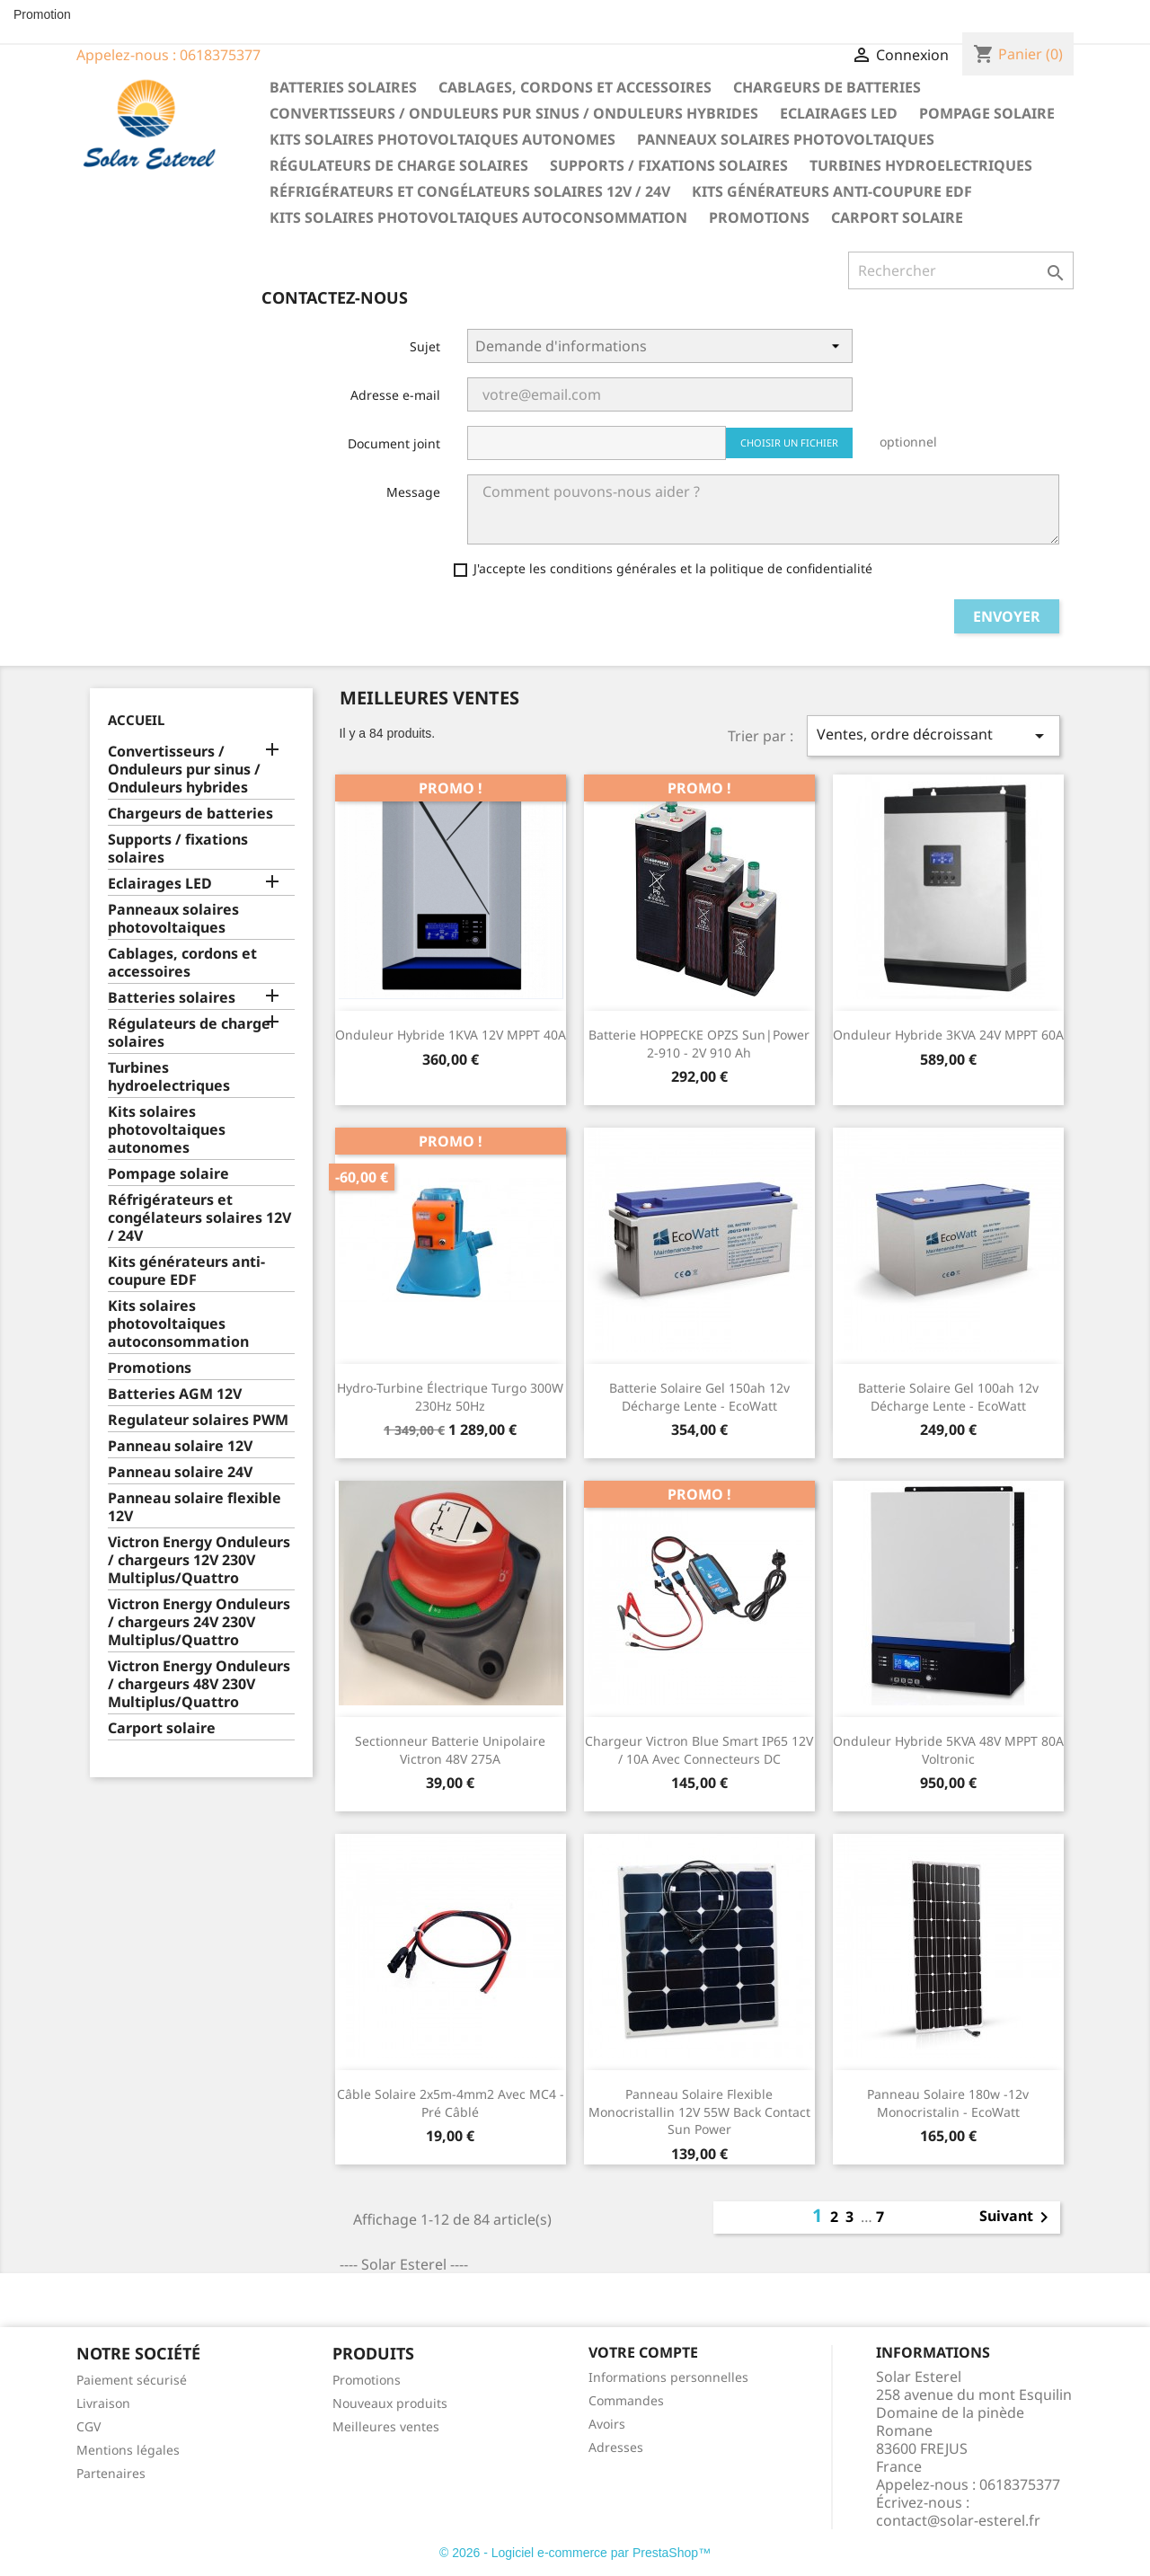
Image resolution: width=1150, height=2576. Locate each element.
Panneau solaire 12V (180, 1446)
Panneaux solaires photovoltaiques (785, 139)
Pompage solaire (987, 113)
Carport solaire (897, 217)
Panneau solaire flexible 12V (194, 1507)
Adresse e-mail (395, 394)
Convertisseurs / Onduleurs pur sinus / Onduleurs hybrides (514, 113)
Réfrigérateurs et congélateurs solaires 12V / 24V (470, 191)
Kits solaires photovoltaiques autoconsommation (478, 217)
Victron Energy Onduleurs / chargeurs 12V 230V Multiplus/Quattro (199, 1560)
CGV (88, 2426)
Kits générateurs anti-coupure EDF (832, 191)
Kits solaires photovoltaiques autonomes (442, 139)
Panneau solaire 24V (180, 1472)
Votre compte (643, 2352)
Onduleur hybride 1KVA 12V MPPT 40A (450, 1034)
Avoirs (606, 2423)
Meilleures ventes (385, 2426)
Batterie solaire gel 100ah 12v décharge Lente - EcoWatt (948, 1396)
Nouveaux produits (389, 2403)
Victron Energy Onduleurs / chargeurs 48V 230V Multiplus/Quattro (199, 1684)
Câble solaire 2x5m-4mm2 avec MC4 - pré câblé (450, 2102)
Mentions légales (128, 2449)
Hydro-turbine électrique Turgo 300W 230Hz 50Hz (450, 1396)
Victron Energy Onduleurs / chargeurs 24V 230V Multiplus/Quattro (199, 1622)
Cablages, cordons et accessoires (575, 87)
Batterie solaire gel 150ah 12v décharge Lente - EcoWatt (699, 1396)
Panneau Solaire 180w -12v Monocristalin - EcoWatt (948, 2102)
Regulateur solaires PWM (198, 1420)
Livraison (103, 2403)
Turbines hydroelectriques (920, 165)
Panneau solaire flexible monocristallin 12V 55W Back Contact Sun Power (699, 2111)
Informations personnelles (668, 2377)
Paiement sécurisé (131, 2379)
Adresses (615, 2447)
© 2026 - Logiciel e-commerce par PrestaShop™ (575, 2552)
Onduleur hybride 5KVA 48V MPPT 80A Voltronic (948, 1749)
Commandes (626, 2400)
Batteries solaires (343, 87)
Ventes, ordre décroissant (933, 735)
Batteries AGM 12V (175, 1394)
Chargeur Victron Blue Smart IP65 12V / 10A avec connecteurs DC (699, 1749)
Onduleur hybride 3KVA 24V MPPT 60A (948, 1034)
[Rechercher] (961, 270)
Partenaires (111, 2473)
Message (413, 491)
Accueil (136, 720)
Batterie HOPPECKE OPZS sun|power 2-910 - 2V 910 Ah (698, 1043)
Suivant (1017, 2217)
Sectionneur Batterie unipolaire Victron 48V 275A (450, 1749)
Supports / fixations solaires (669, 165)
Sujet (425, 346)
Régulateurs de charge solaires (399, 165)
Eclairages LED (839, 113)
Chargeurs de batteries (827, 87)
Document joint (394, 443)
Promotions (759, 217)
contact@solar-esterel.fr (958, 2520)
